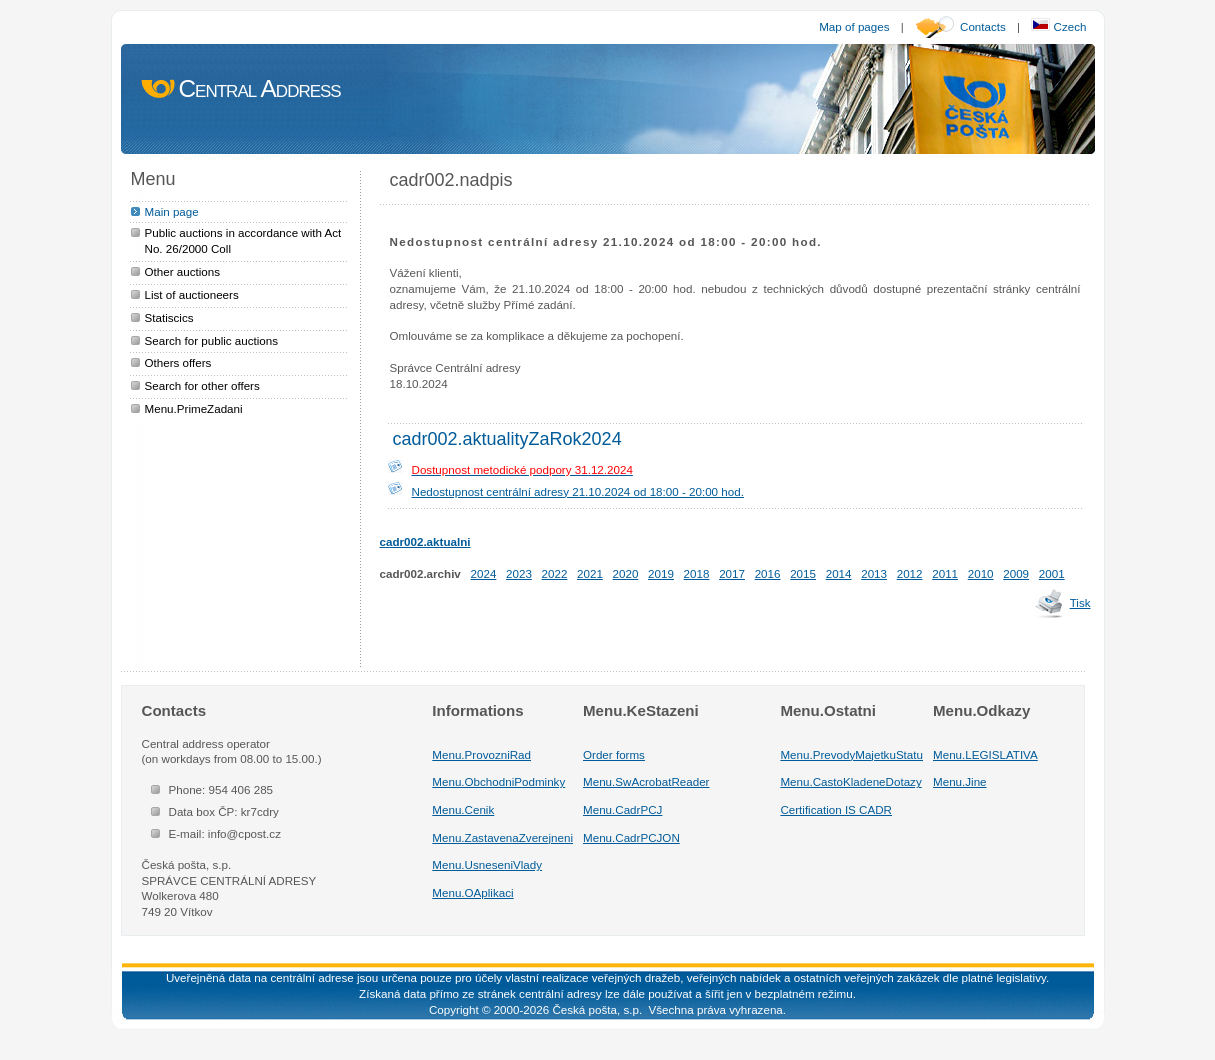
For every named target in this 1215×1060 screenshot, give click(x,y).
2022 (555, 573)
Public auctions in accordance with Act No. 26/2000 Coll (243, 240)
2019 (661, 573)
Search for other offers (202, 385)
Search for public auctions (212, 340)
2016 (768, 573)
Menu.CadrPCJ (622, 809)
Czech (1058, 26)
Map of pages (854, 26)
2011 (945, 573)
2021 (590, 573)
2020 (626, 573)
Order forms (614, 754)
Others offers (178, 362)
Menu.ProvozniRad (481, 754)
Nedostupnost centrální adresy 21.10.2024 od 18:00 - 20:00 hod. (578, 491)
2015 (803, 573)
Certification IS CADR (836, 809)
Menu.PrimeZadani (194, 408)
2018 (697, 573)
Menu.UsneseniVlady (487, 864)
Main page (172, 211)
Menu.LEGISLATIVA (985, 754)
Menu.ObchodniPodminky (498, 781)
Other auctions (183, 271)
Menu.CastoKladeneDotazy (850, 781)
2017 (732, 573)
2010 (981, 573)
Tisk (1080, 602)
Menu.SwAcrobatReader (646, 781)
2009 (1016, 573)
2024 (484, 573)
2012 (910, 573)
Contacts (983, 26)
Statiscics (169, 317)
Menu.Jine (960, 781)
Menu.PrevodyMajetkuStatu (851, 754)
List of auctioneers (192, 294)
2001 (1052, 573)
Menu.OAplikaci (472, 892)
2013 (874, 573)
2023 (519, 573)
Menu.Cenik (463, 809)
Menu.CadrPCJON (631, 837)
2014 (839, 573)
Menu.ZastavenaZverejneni (502, 837)
